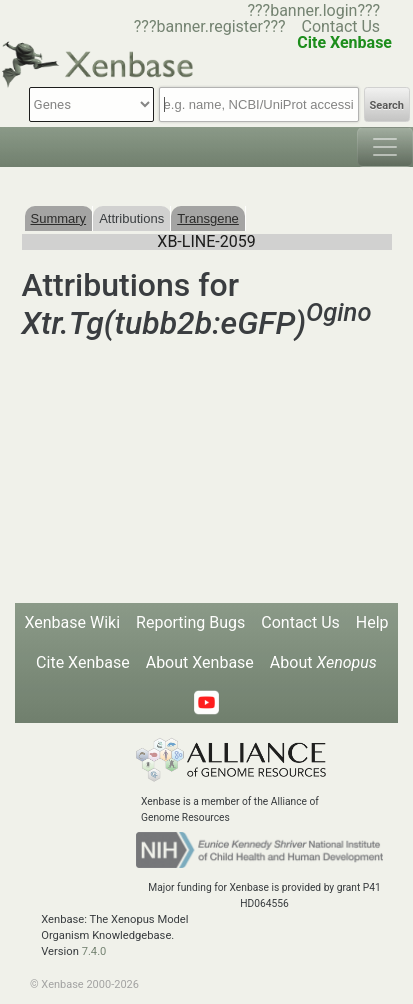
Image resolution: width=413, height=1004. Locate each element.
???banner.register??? (210, 26)
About (323, 662)
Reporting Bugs (190, 622)
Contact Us (341, 26)
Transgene (208, 218)
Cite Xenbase (83, 662)
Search (387, 105)
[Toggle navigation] (385, 147)
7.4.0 (94, 951)
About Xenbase (200, 662)
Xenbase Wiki (72, 622)
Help (372, 622)
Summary (59, 218)
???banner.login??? (313, 10)
